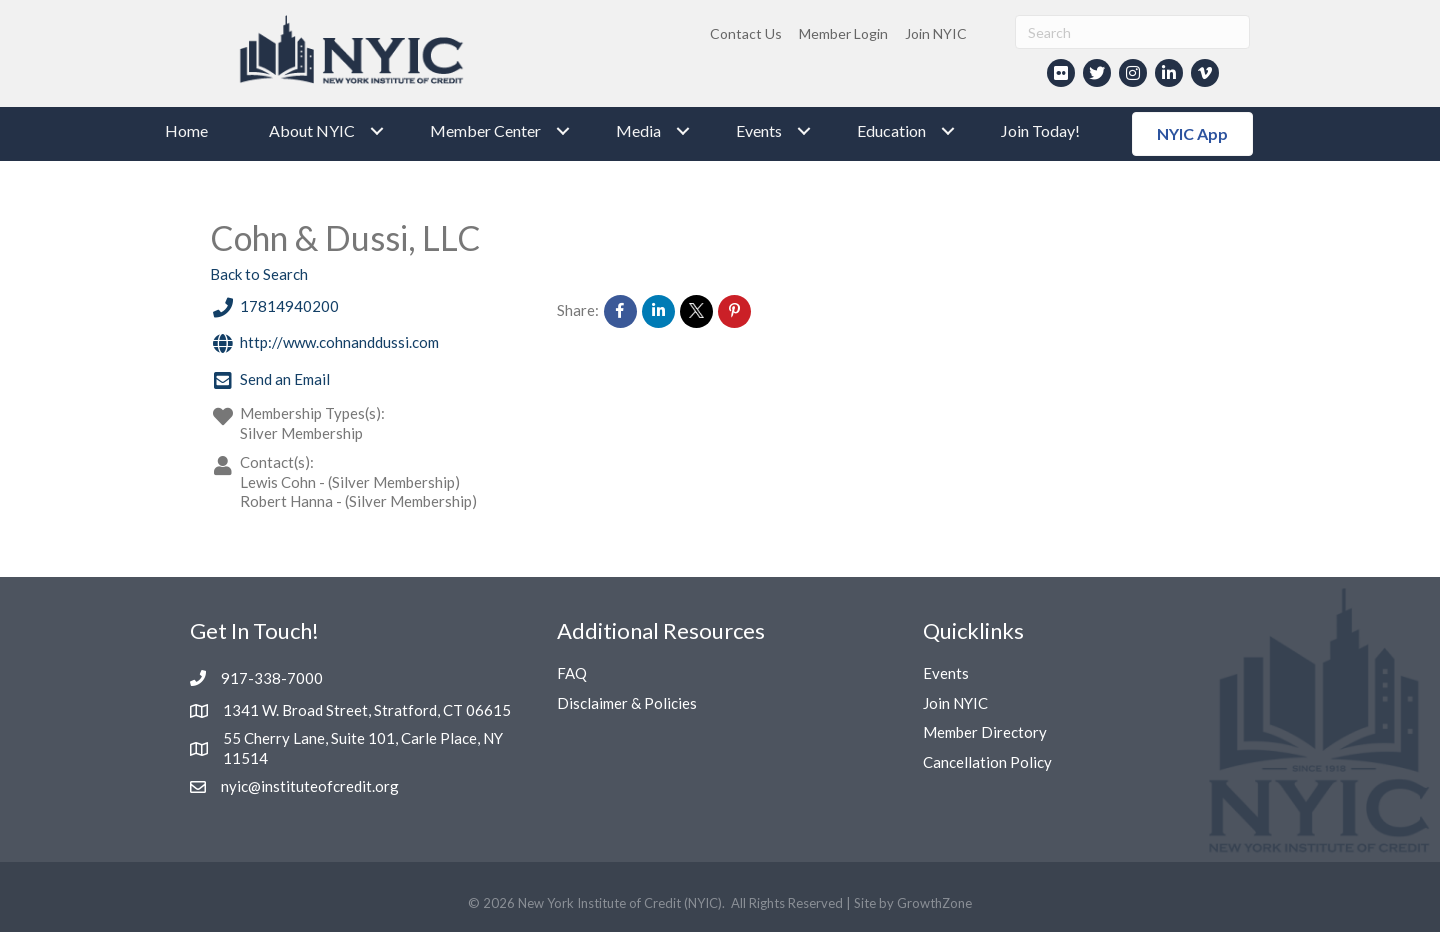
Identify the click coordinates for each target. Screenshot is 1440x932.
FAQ (572, 673)
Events (759, 130)
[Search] (1132, 32)
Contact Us (746, 33)
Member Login (843, 33)
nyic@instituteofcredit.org (310, 786)
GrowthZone (934, 903)
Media (638, 130)
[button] (1192, 134)
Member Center (485, 130)
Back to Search (259, 274)
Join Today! (1040, 130)
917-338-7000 (272, 678)
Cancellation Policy (987, 762)
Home (186, 130)
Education (891, 130)
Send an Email (270, 381)
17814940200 (274, 308)
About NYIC (312, 130)
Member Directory (985, 732)
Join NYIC (936, 33)
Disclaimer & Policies (627, 703)
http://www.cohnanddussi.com (324, 344)
